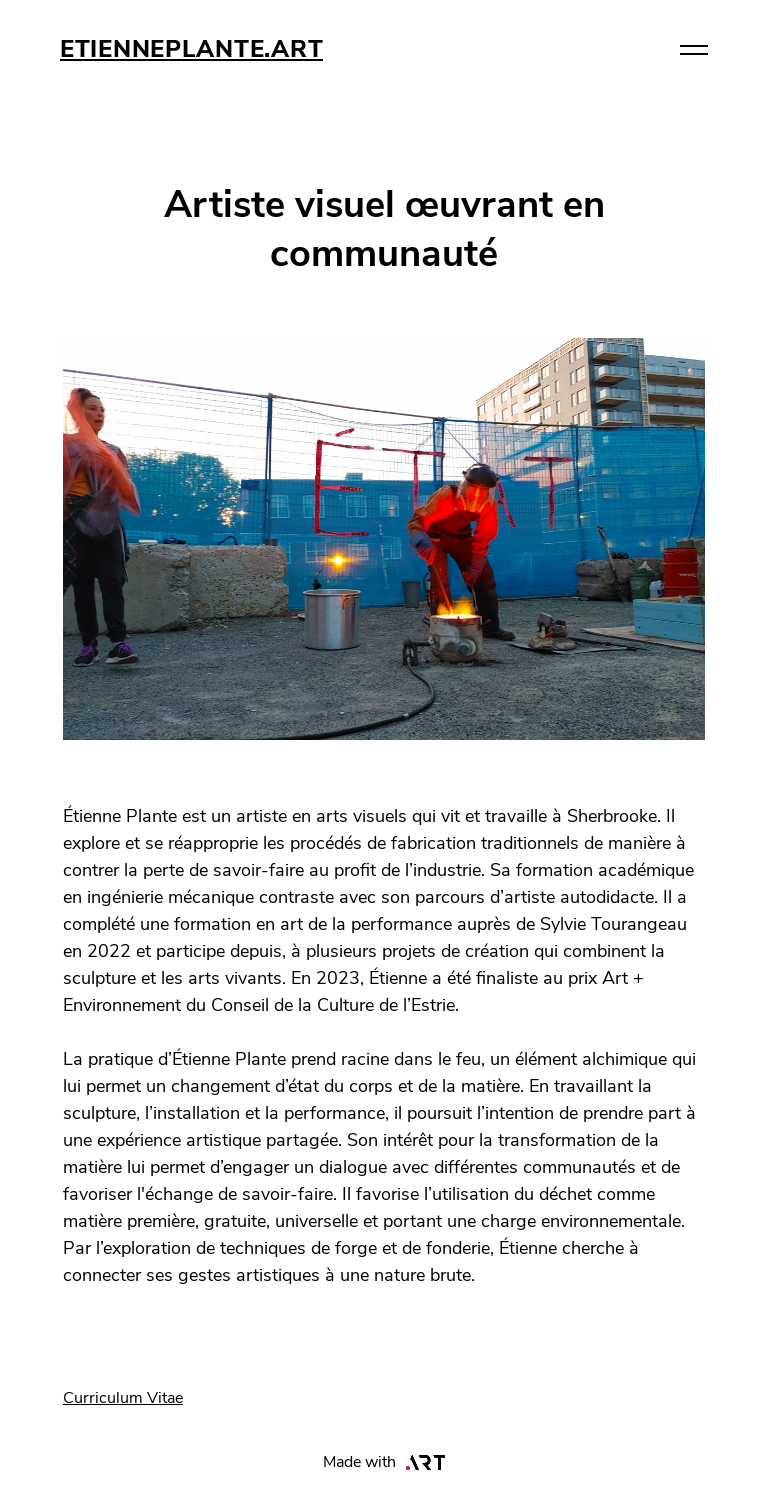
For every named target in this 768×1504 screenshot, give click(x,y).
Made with (384, 1462)
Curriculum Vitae (123, 1398)
